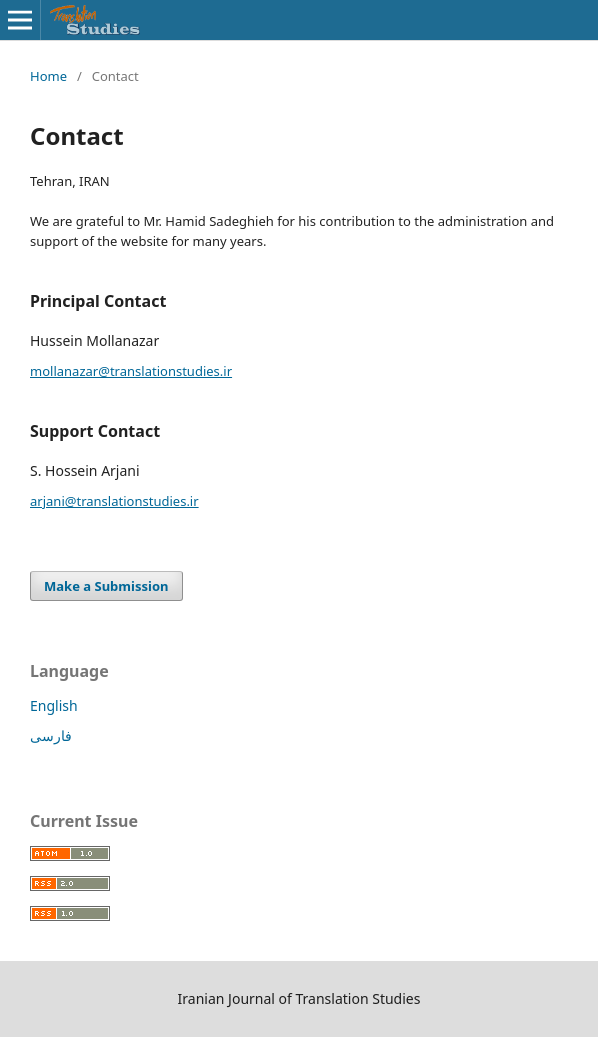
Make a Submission (106, 586)
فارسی (51, 735)
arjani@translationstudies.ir (114, 501)
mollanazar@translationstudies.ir (131, 371)
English (54, 705)
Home (48, 76)
